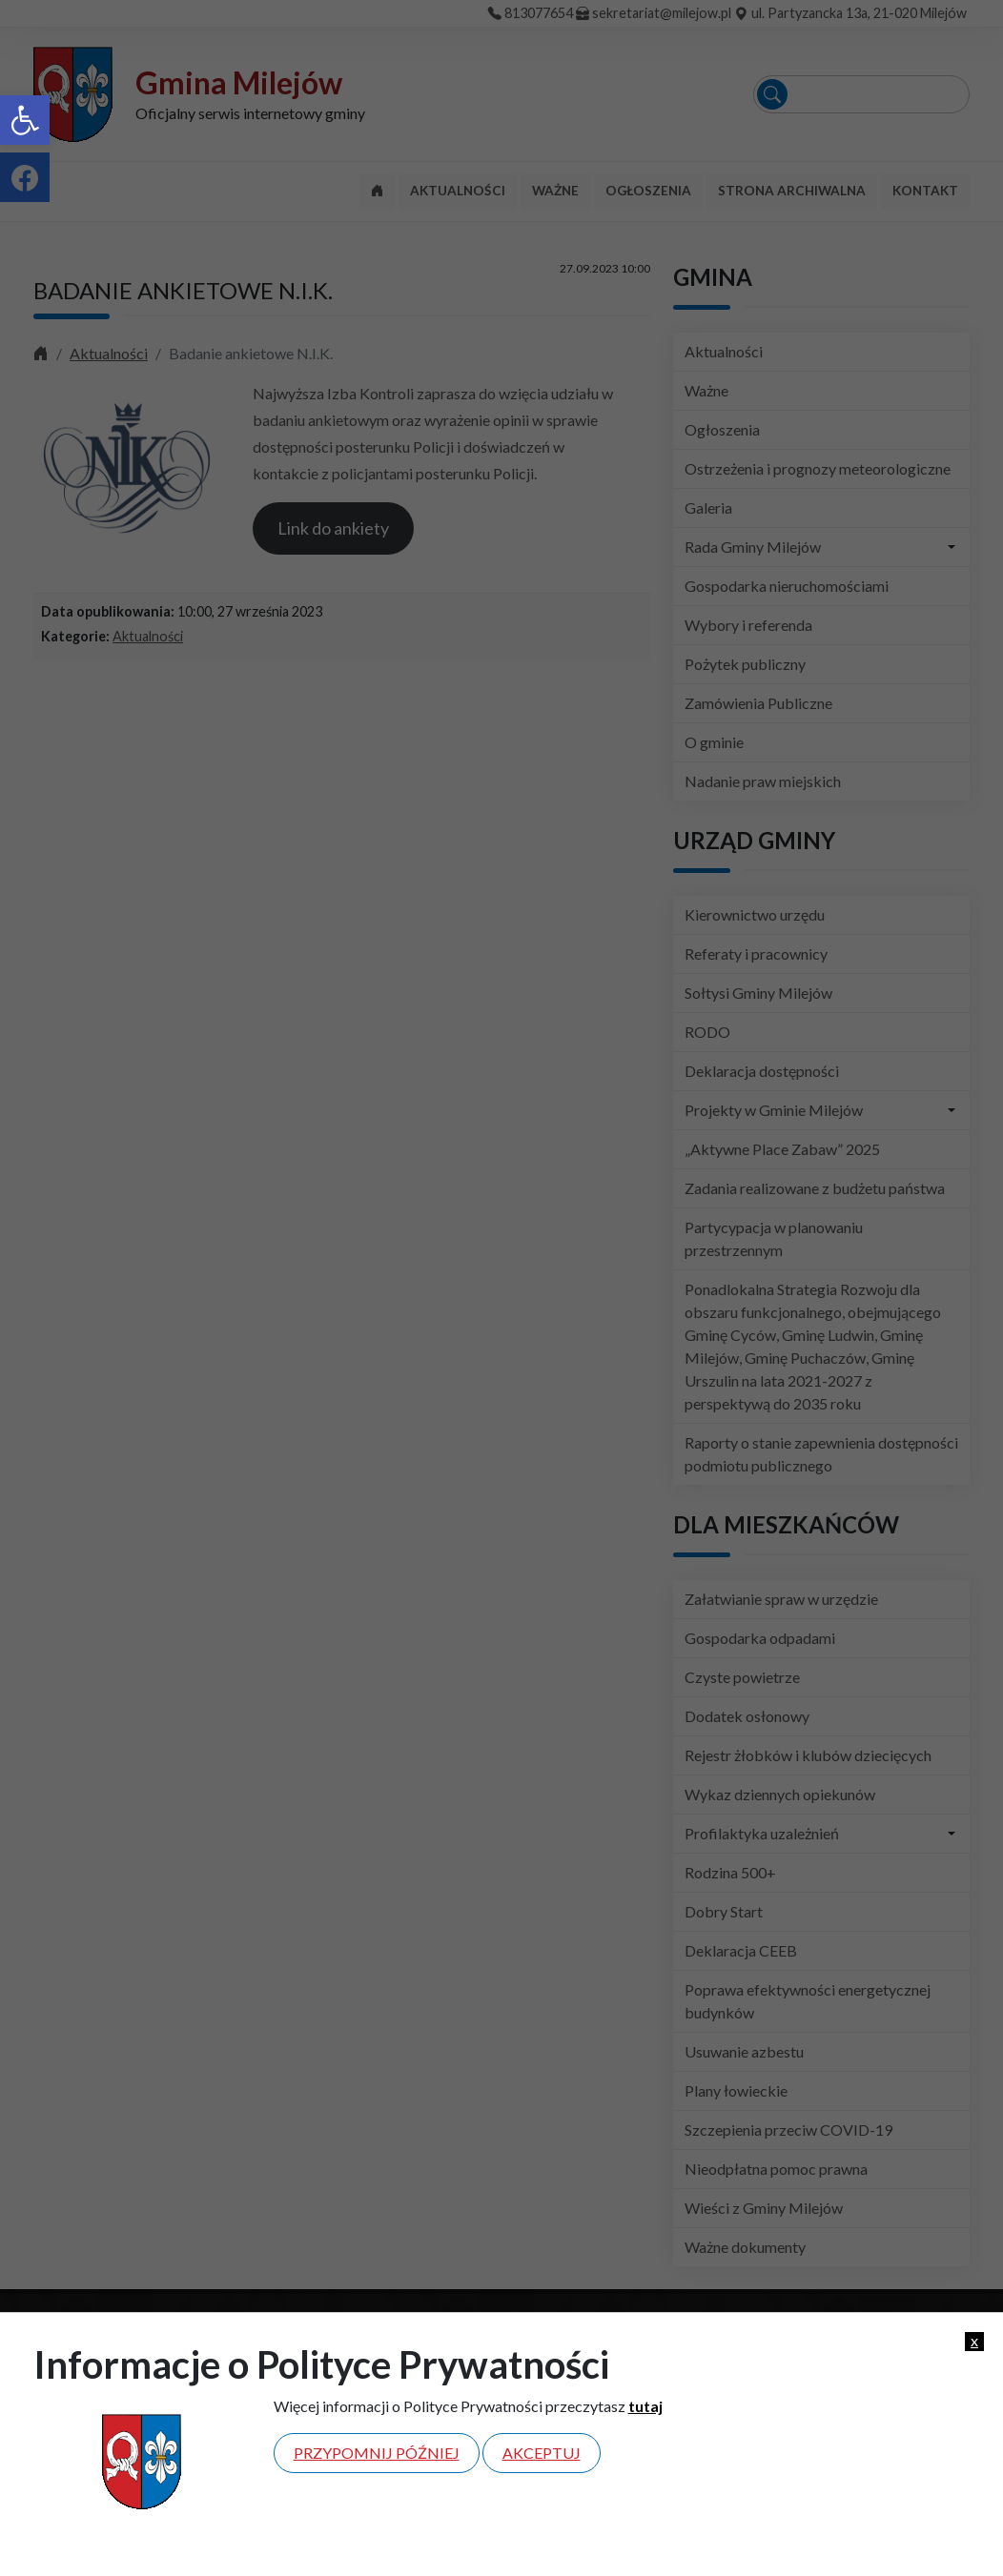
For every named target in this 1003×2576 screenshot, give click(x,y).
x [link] (974, 2340)
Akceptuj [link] (541, 2453)
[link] (25, 120)
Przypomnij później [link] (377, 2453)
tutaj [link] (645, 2406)
